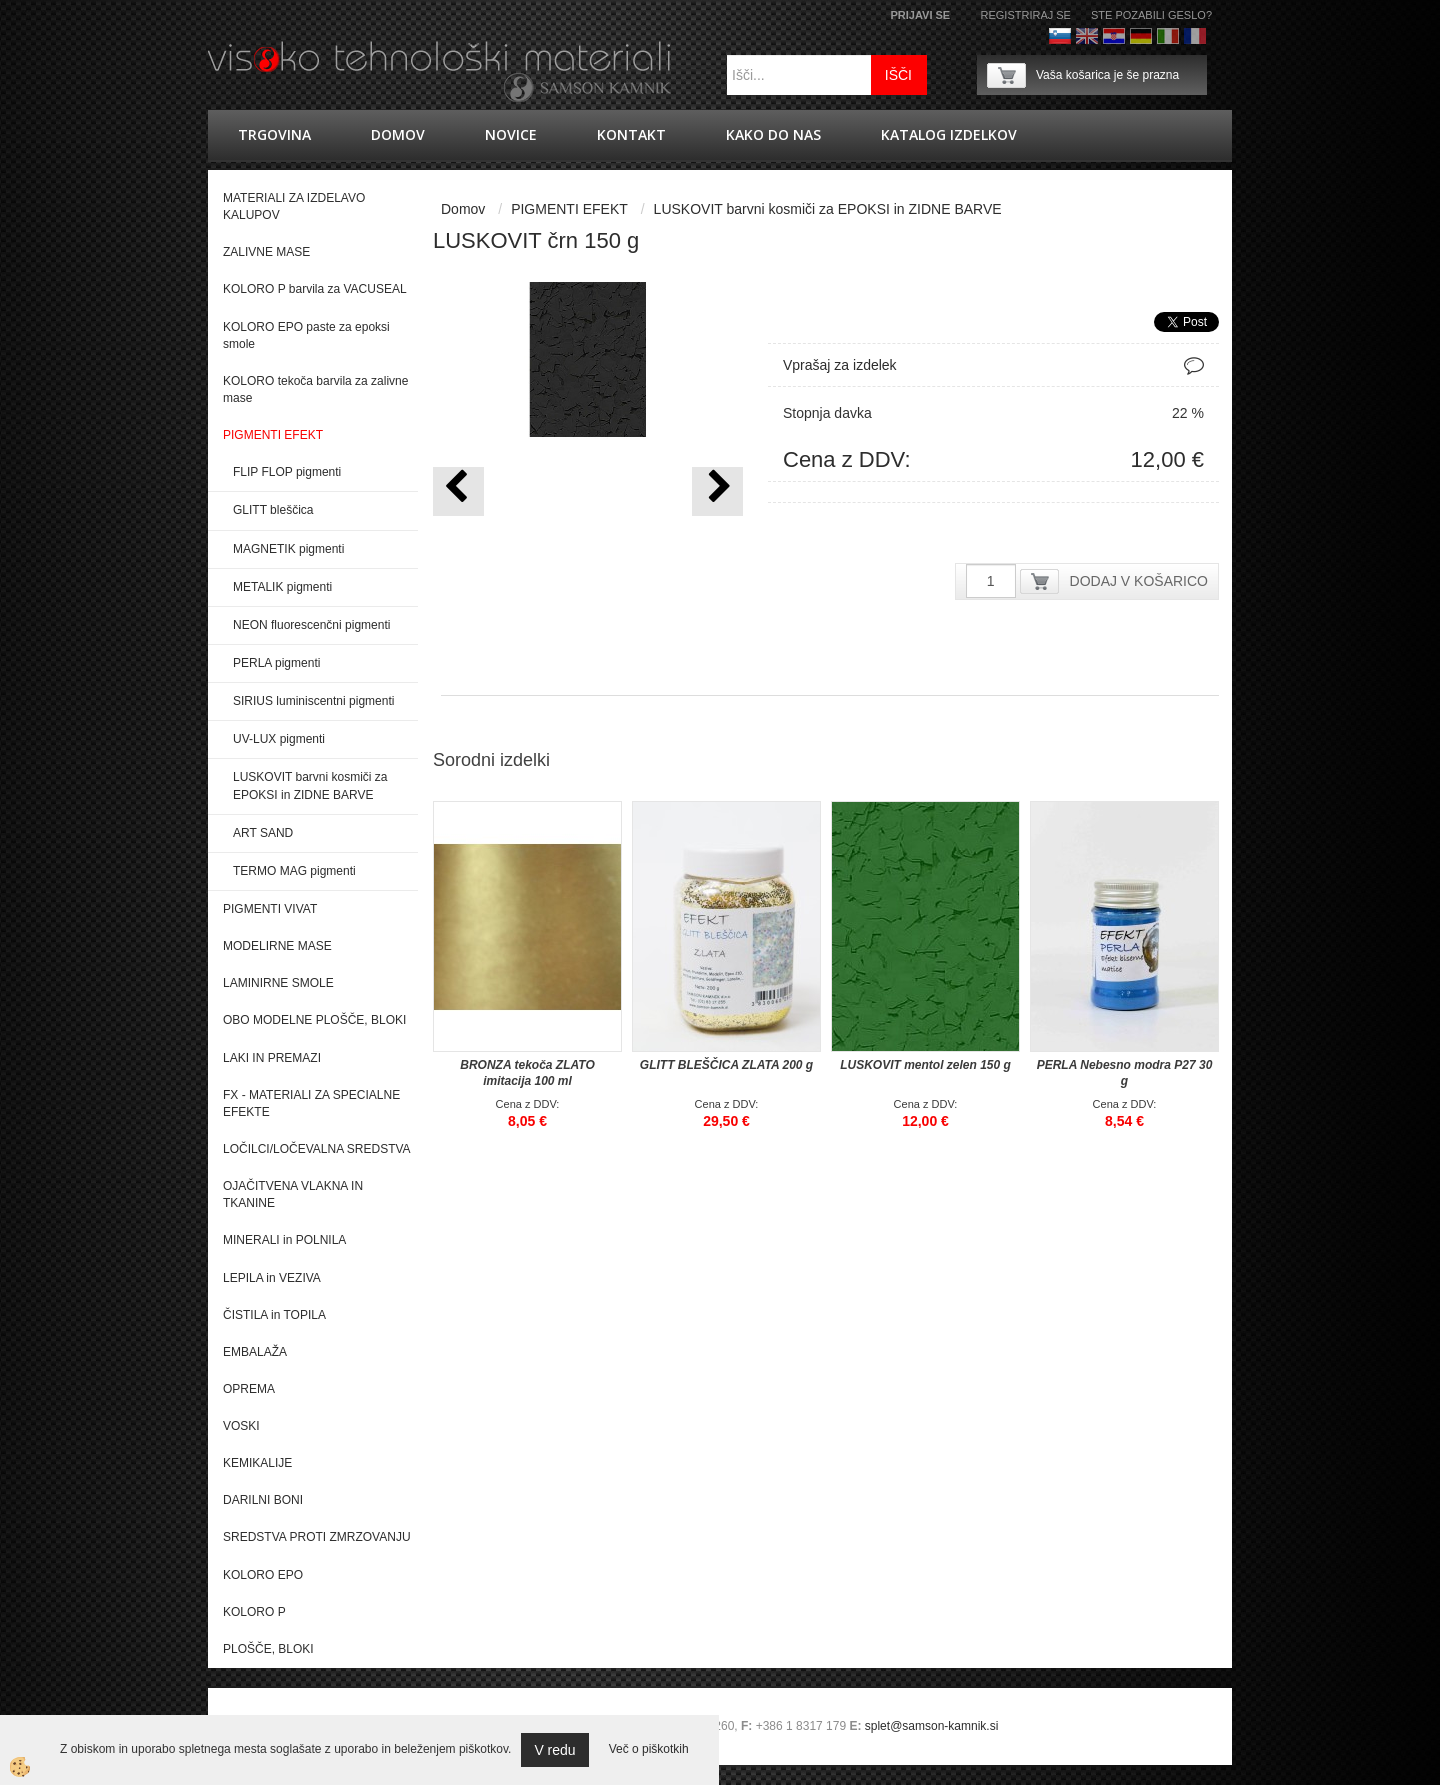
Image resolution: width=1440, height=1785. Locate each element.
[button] (717, 491)
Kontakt (631, 134)
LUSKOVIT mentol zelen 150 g (925, 1065)
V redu (554, 1750)
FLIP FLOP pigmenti (287, 472)
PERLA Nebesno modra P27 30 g (1125, 1073)
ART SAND (263, 833)
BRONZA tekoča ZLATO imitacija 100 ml (527, 1073)
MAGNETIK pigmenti (288, 549)
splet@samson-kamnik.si (932, 1726)
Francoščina (1195, 36)
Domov (398, 134)
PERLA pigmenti (276, 663)
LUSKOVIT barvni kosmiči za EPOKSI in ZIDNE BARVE (310, 785)
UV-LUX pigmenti (279, 739)
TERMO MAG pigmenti (294, 871)
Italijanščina (1168, 36)
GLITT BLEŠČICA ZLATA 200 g (726, 1065)
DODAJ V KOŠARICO (1139, 581)
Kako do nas (773, 134)
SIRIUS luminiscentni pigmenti (313, 701)
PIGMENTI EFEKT (569, 209)
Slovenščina (1060, 36)
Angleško (1087, 36)
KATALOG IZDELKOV (949, 134)
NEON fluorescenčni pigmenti (311, 625)
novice (511, 134)
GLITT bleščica (273, 510)
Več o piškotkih (649, 1749)
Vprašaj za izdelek (840, 365)
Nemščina (1141, 36)
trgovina (274, 134)
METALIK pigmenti (282, 587)
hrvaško (1114, 36)
